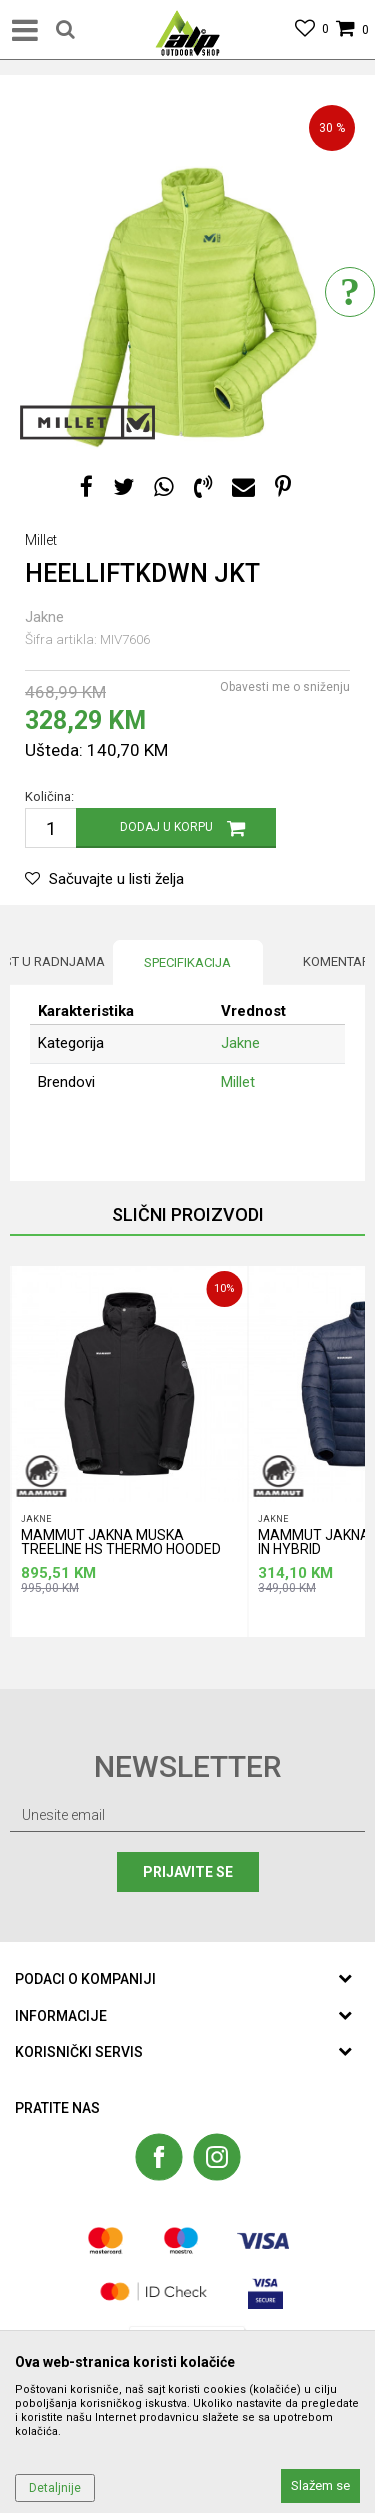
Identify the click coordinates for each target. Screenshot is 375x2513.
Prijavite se (188, 1872)
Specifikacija (187, 962)
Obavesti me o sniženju (285, 687)
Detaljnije (55, 2488)
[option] (187, 272)
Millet (238, 1082)
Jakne (44, 617)
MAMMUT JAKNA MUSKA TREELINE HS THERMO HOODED (121, 1542)
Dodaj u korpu (166, 827)
